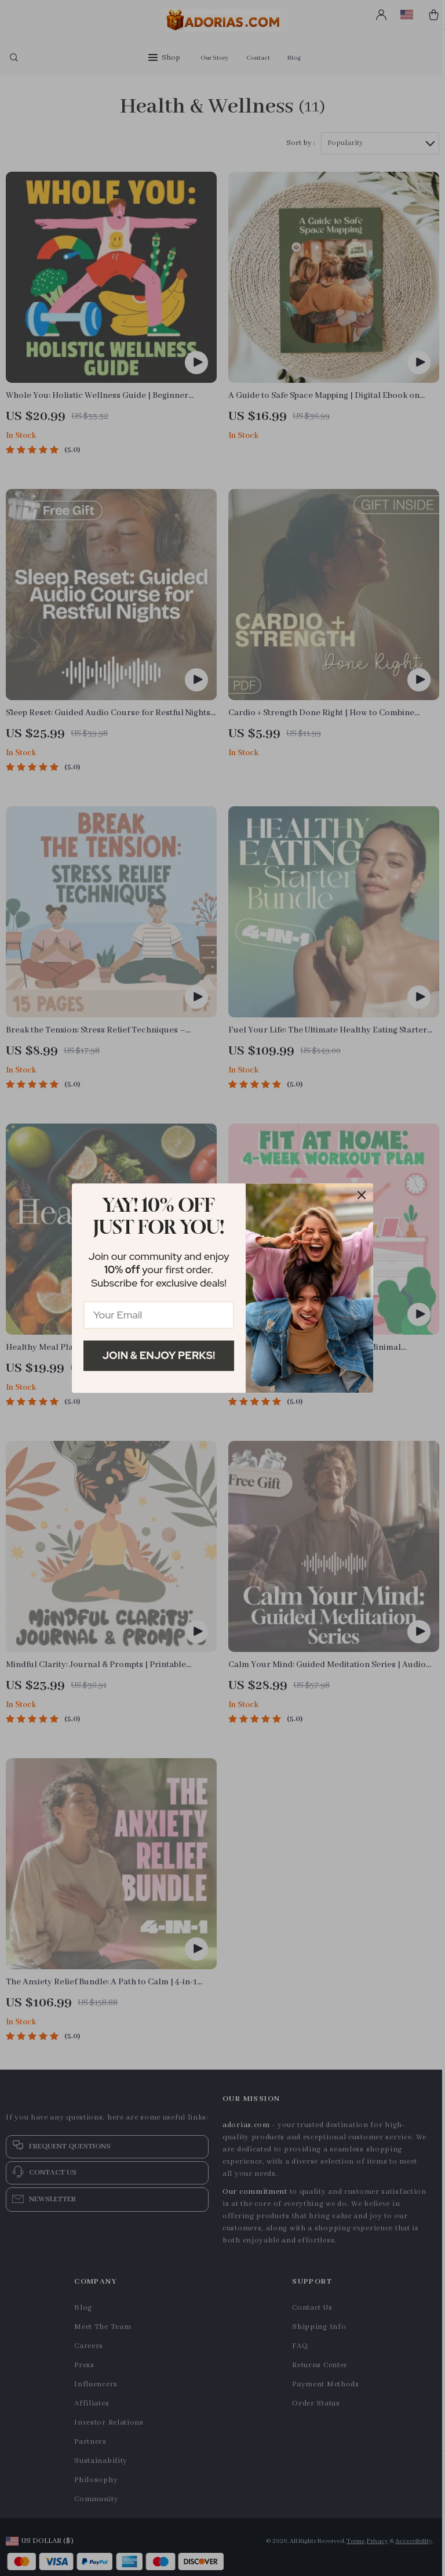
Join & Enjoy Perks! (159, 1355)
